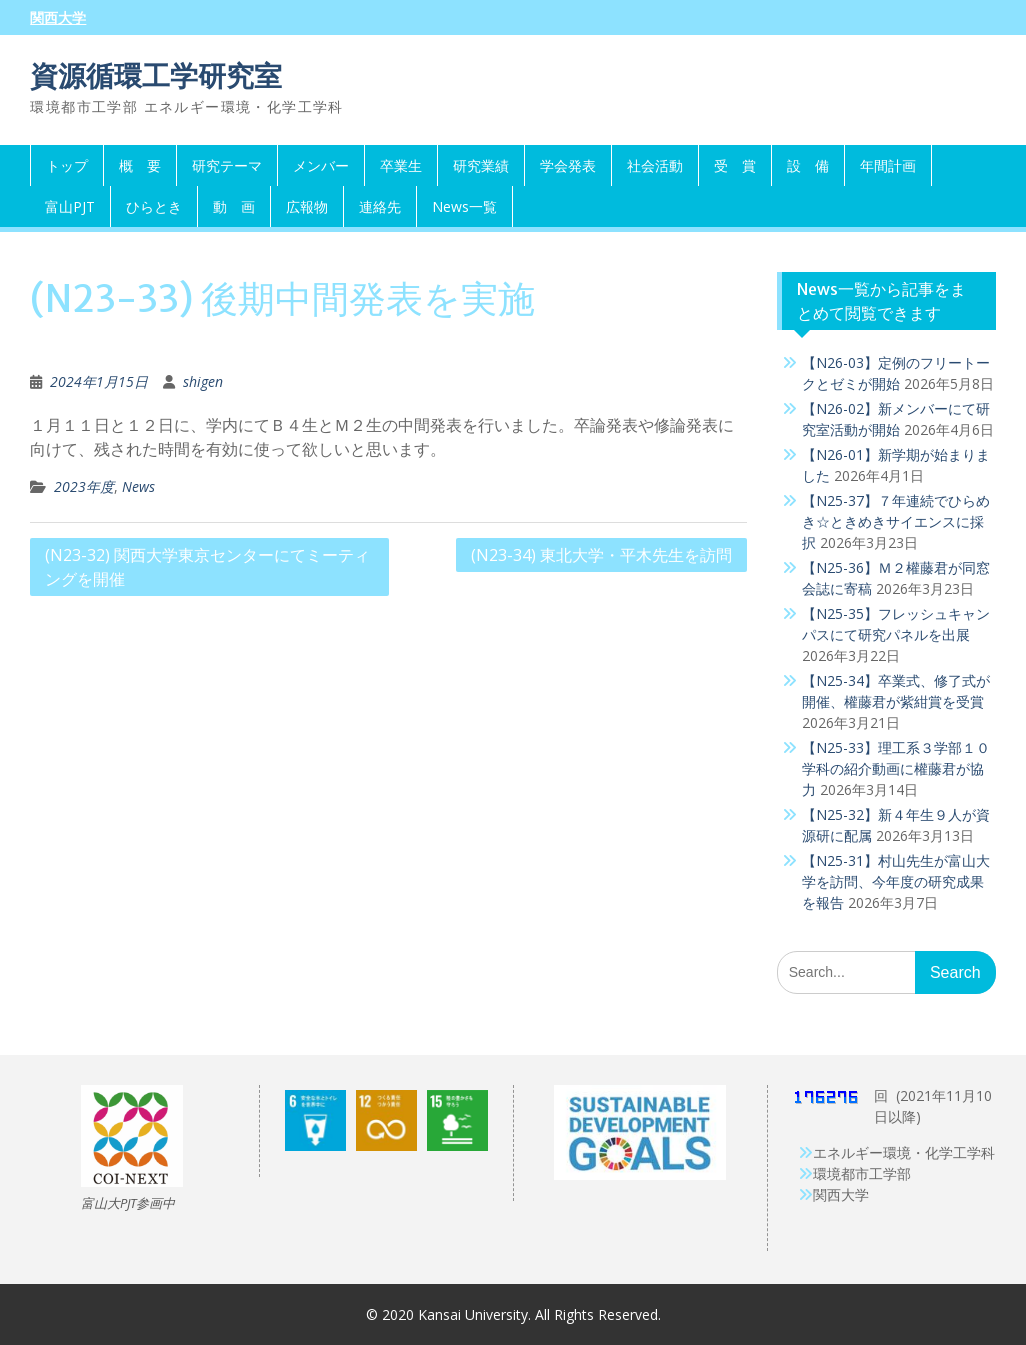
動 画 (234, 206)
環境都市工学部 (862, 1173)
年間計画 (888, 165)
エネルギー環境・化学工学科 (904, 1152)
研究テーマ (227, 165)
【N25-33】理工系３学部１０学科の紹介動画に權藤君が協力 (896, 768)
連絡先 (380, 206)
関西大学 (58, 18)
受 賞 (735, 165)
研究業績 (481, 165)
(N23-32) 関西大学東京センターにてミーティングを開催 (207, 567)
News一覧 (464, 206)
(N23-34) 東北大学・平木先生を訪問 (601, 555)
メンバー (321, 165)
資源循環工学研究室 (156, 76)
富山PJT (70, 206)
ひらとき (154, 206)
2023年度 (84, 486)
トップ (67, 165)
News (138, 486)
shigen (203, 381)
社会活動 (655, 165)
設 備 (808, 165)
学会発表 (568, 165)
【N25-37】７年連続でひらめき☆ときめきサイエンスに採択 (896, 521)
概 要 (140, 165)
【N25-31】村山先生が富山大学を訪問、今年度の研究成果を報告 (896, 881)
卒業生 (401, 165)
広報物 (307, 206)
